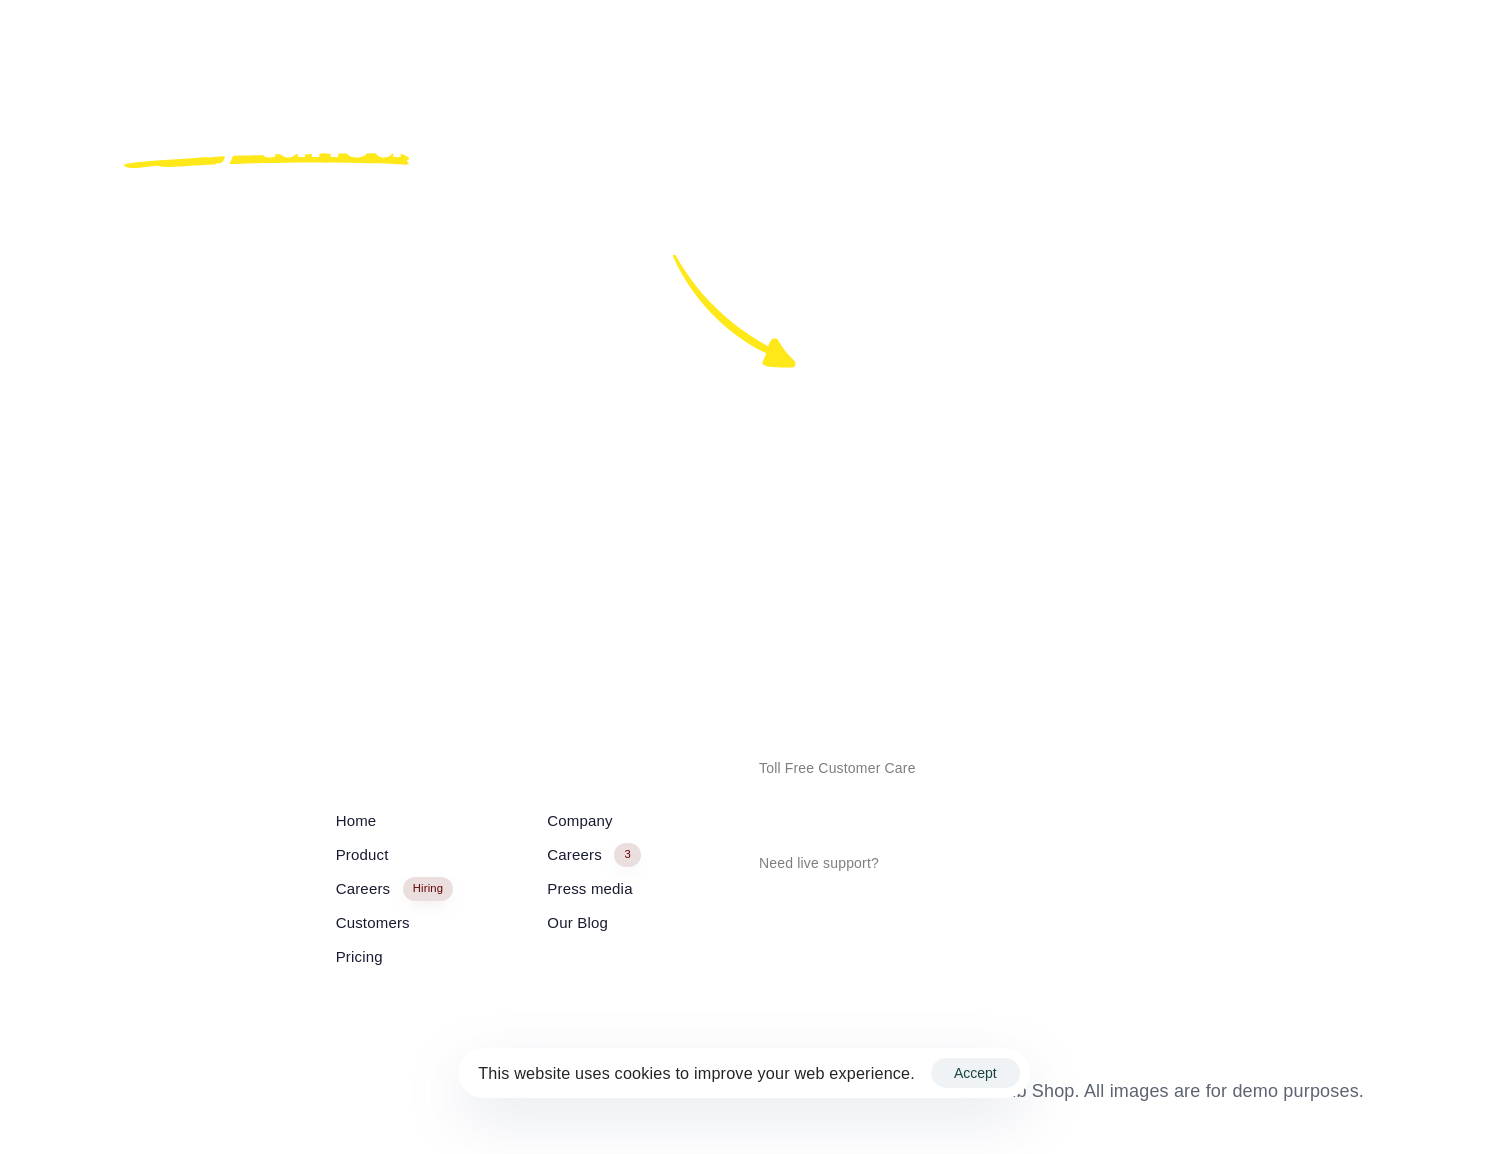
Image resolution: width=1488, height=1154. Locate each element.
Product (362, 854)
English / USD (162, 1093)
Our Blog (577, 922)
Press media (589, 888)
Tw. (943, 604)
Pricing (359, 956)
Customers (373, 922)
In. (1005, 604)
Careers (395, 889)
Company (579, 820)
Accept (975, 1073)
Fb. (877, 604)
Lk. (1066, 604)
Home (356, 820)
